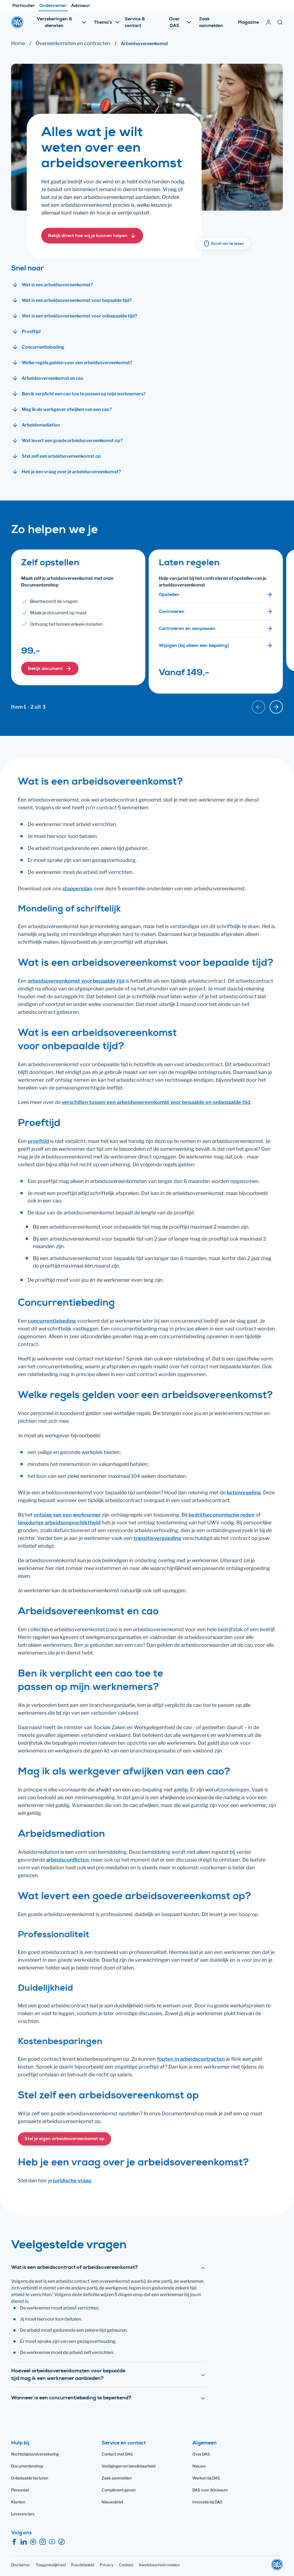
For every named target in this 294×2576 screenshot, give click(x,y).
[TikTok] (61, 2542)
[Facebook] (14, 2542)
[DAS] (17, 22)
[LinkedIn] (24, 2542)
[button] (92, 236)
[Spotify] (33, 2542)
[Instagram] (43, 2542)
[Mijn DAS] (268, 22)
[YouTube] (52, 2542)
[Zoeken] (280, 22)
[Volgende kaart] (276, 707)
